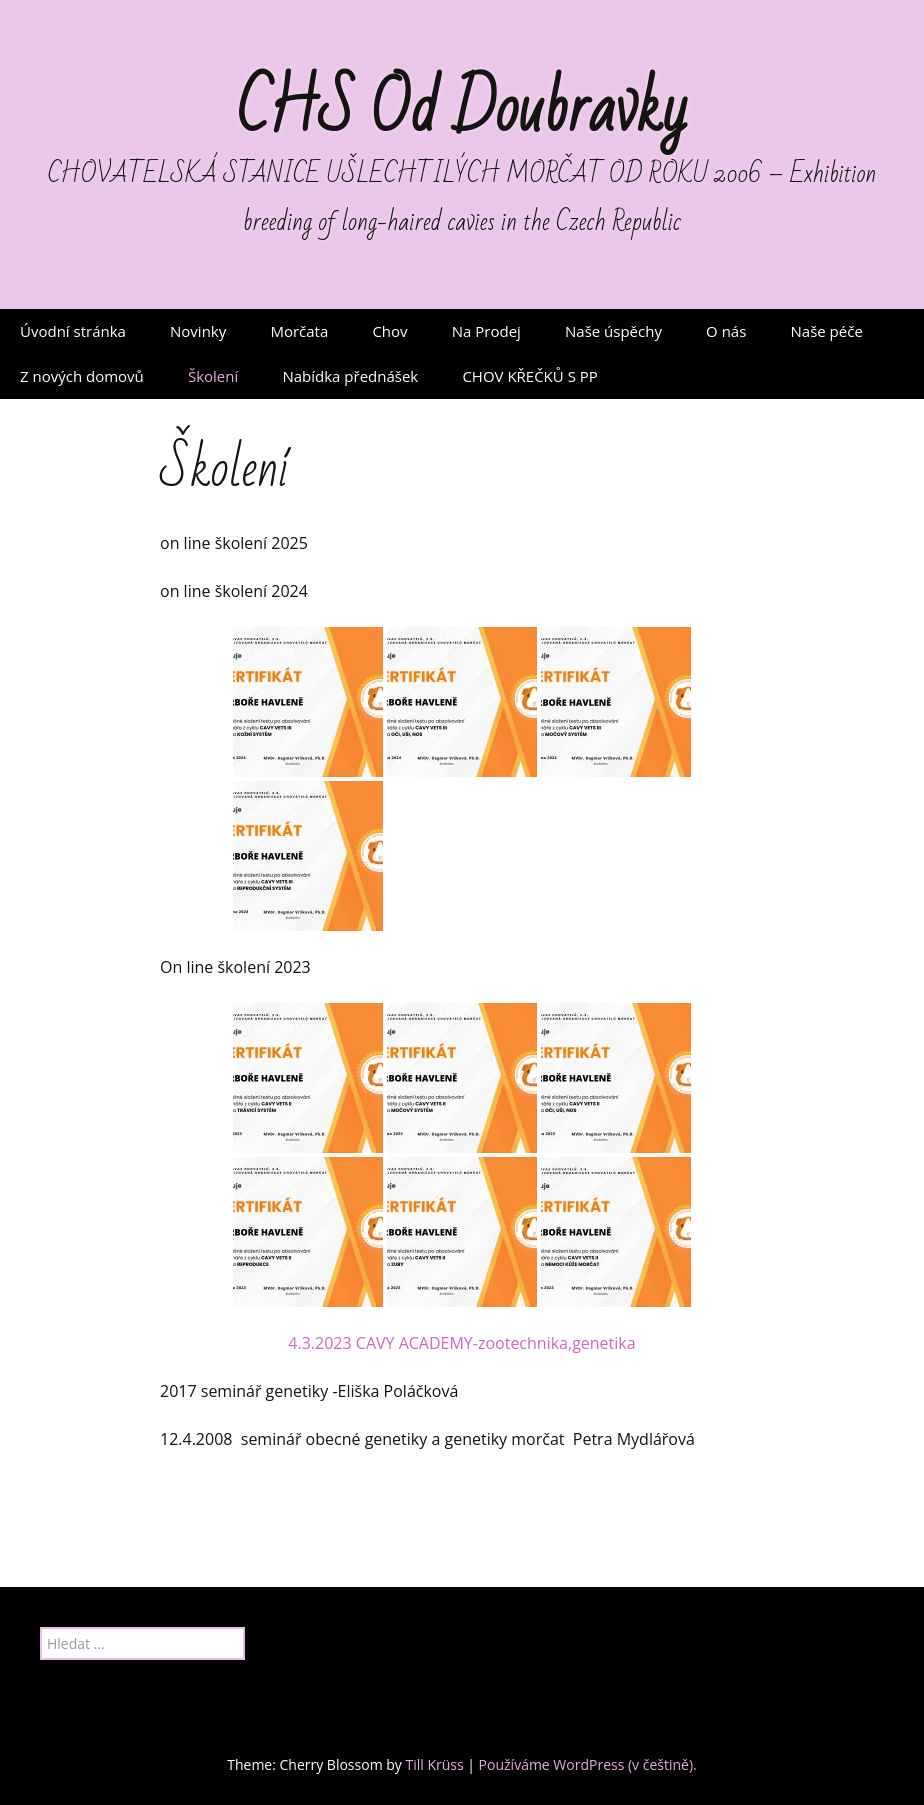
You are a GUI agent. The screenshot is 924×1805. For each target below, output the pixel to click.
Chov (389, 331)
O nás (726, 331)
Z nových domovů (82, 376)
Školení (213, 376)
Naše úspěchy (613, 331)
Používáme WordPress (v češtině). (588, 1764)
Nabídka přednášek (350, 376)
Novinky (198, 331)
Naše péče (827, 331)
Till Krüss (434, 1764)
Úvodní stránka (73, 331)
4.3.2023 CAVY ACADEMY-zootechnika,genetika (461, 1343)
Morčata (299, 331)
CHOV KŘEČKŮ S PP (529, 376)
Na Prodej (486, 331)
